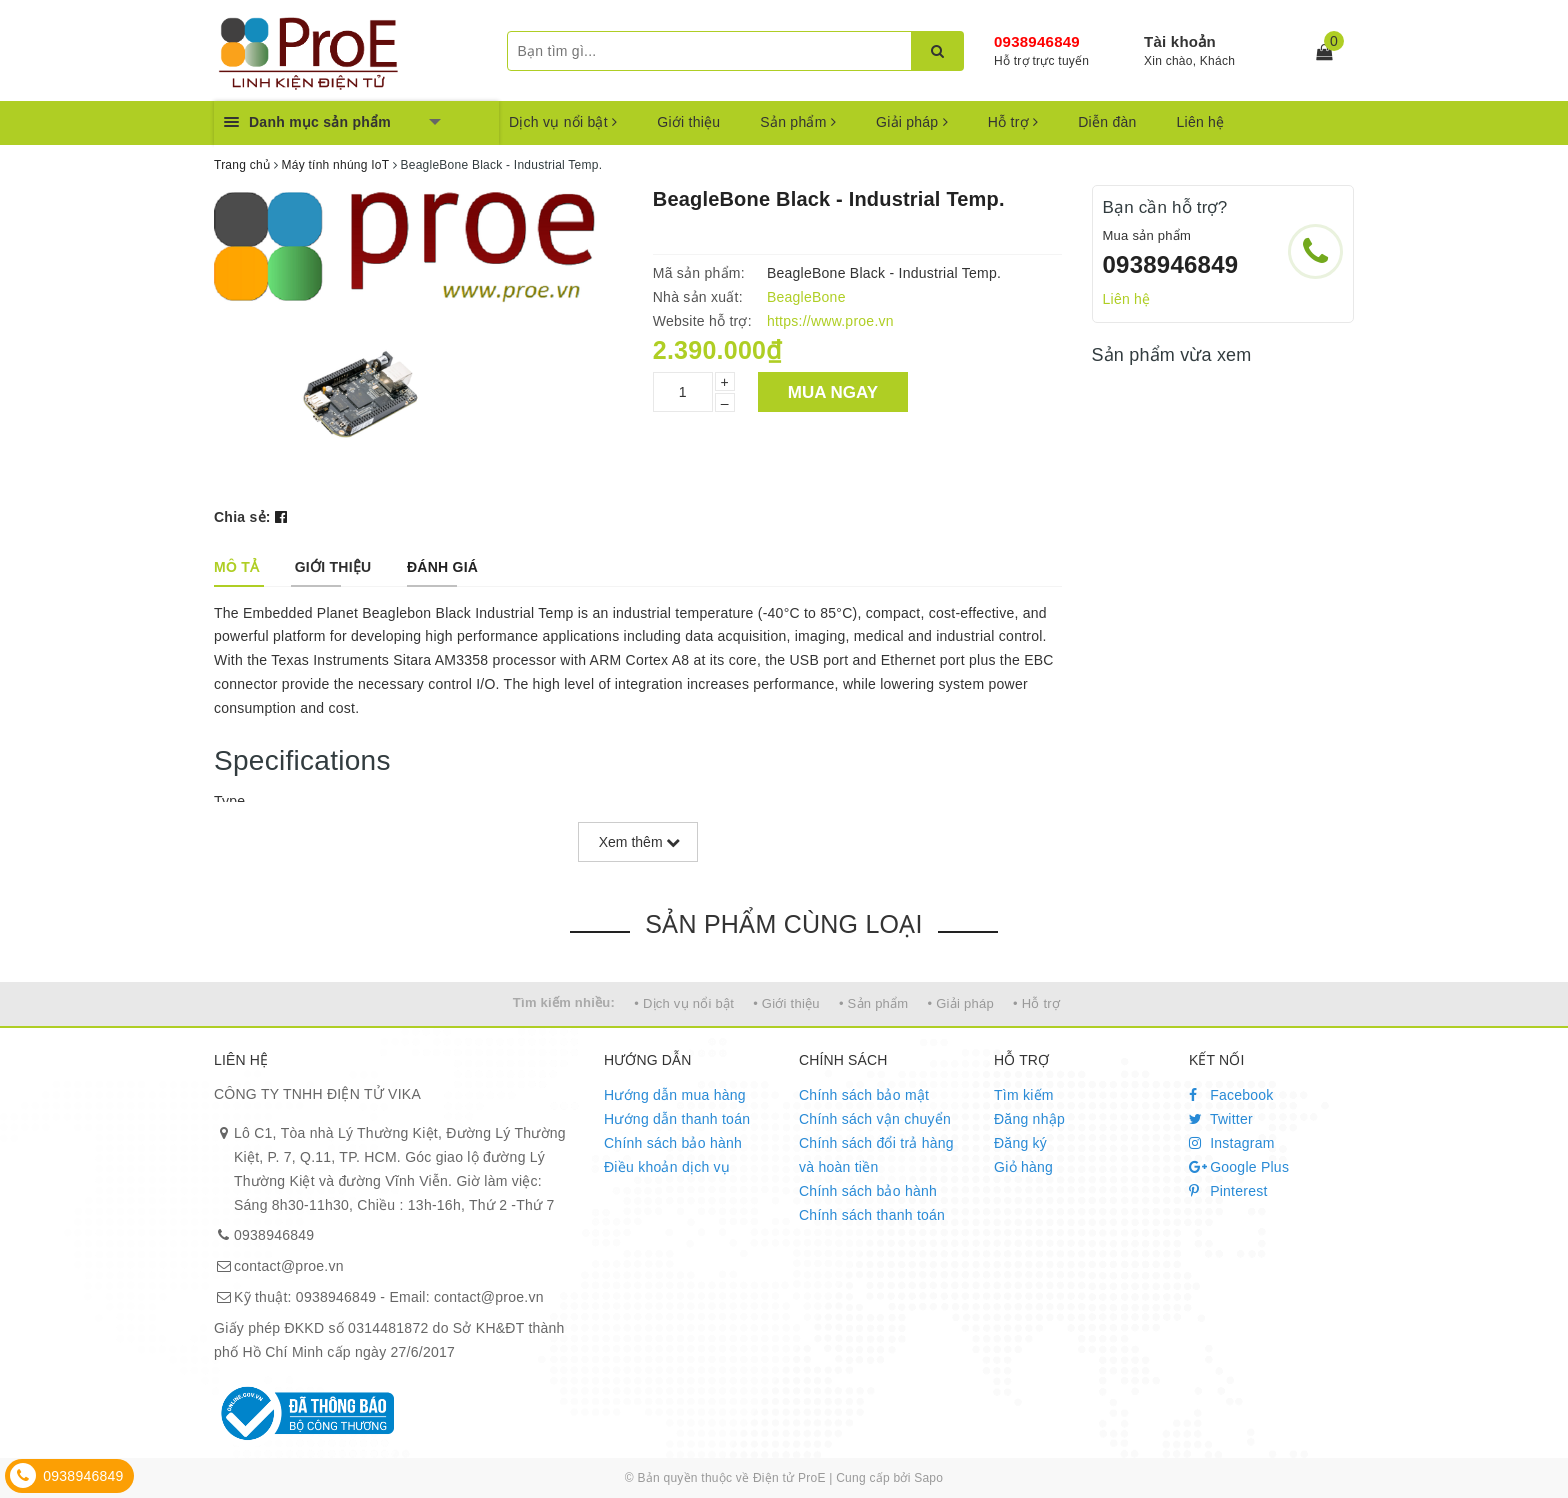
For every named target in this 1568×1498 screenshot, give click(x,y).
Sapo (928, 1478)
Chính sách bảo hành (673, 1143)
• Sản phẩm (873, 1003)
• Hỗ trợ (1036, 1003)
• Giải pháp (961, 1003)
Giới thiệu (688, 122)
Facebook (1231, 1095)
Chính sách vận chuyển (875, 1119)
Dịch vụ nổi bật (563, 122)
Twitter (1221, 1119)
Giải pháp (912, 122)
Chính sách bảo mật (864, 1095)
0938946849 (1037, 41)
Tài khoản (1180, 41)
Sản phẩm (798, 122)
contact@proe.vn (289, 1266)
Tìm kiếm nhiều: (564, 1002)
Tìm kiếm (1024, 1095)
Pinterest (1228, 1191)
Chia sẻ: (242, 517)
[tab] (236, 567)
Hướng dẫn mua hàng (675, 1095)
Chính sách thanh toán (872, 1215)
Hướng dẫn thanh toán (677, 1119)
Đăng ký (1020, 1143)
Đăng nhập (1029, 1119)
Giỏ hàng (1023, 1167)
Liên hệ (1201, 122)
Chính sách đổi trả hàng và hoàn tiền (876, 1155)
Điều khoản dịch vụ (667, 1167)
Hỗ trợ (1013, 122)
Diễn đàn (1107, 122)
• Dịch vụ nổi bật (684, 1003)
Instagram (1232, 1143)
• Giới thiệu (786, 1003)
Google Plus (1239, 1167)
